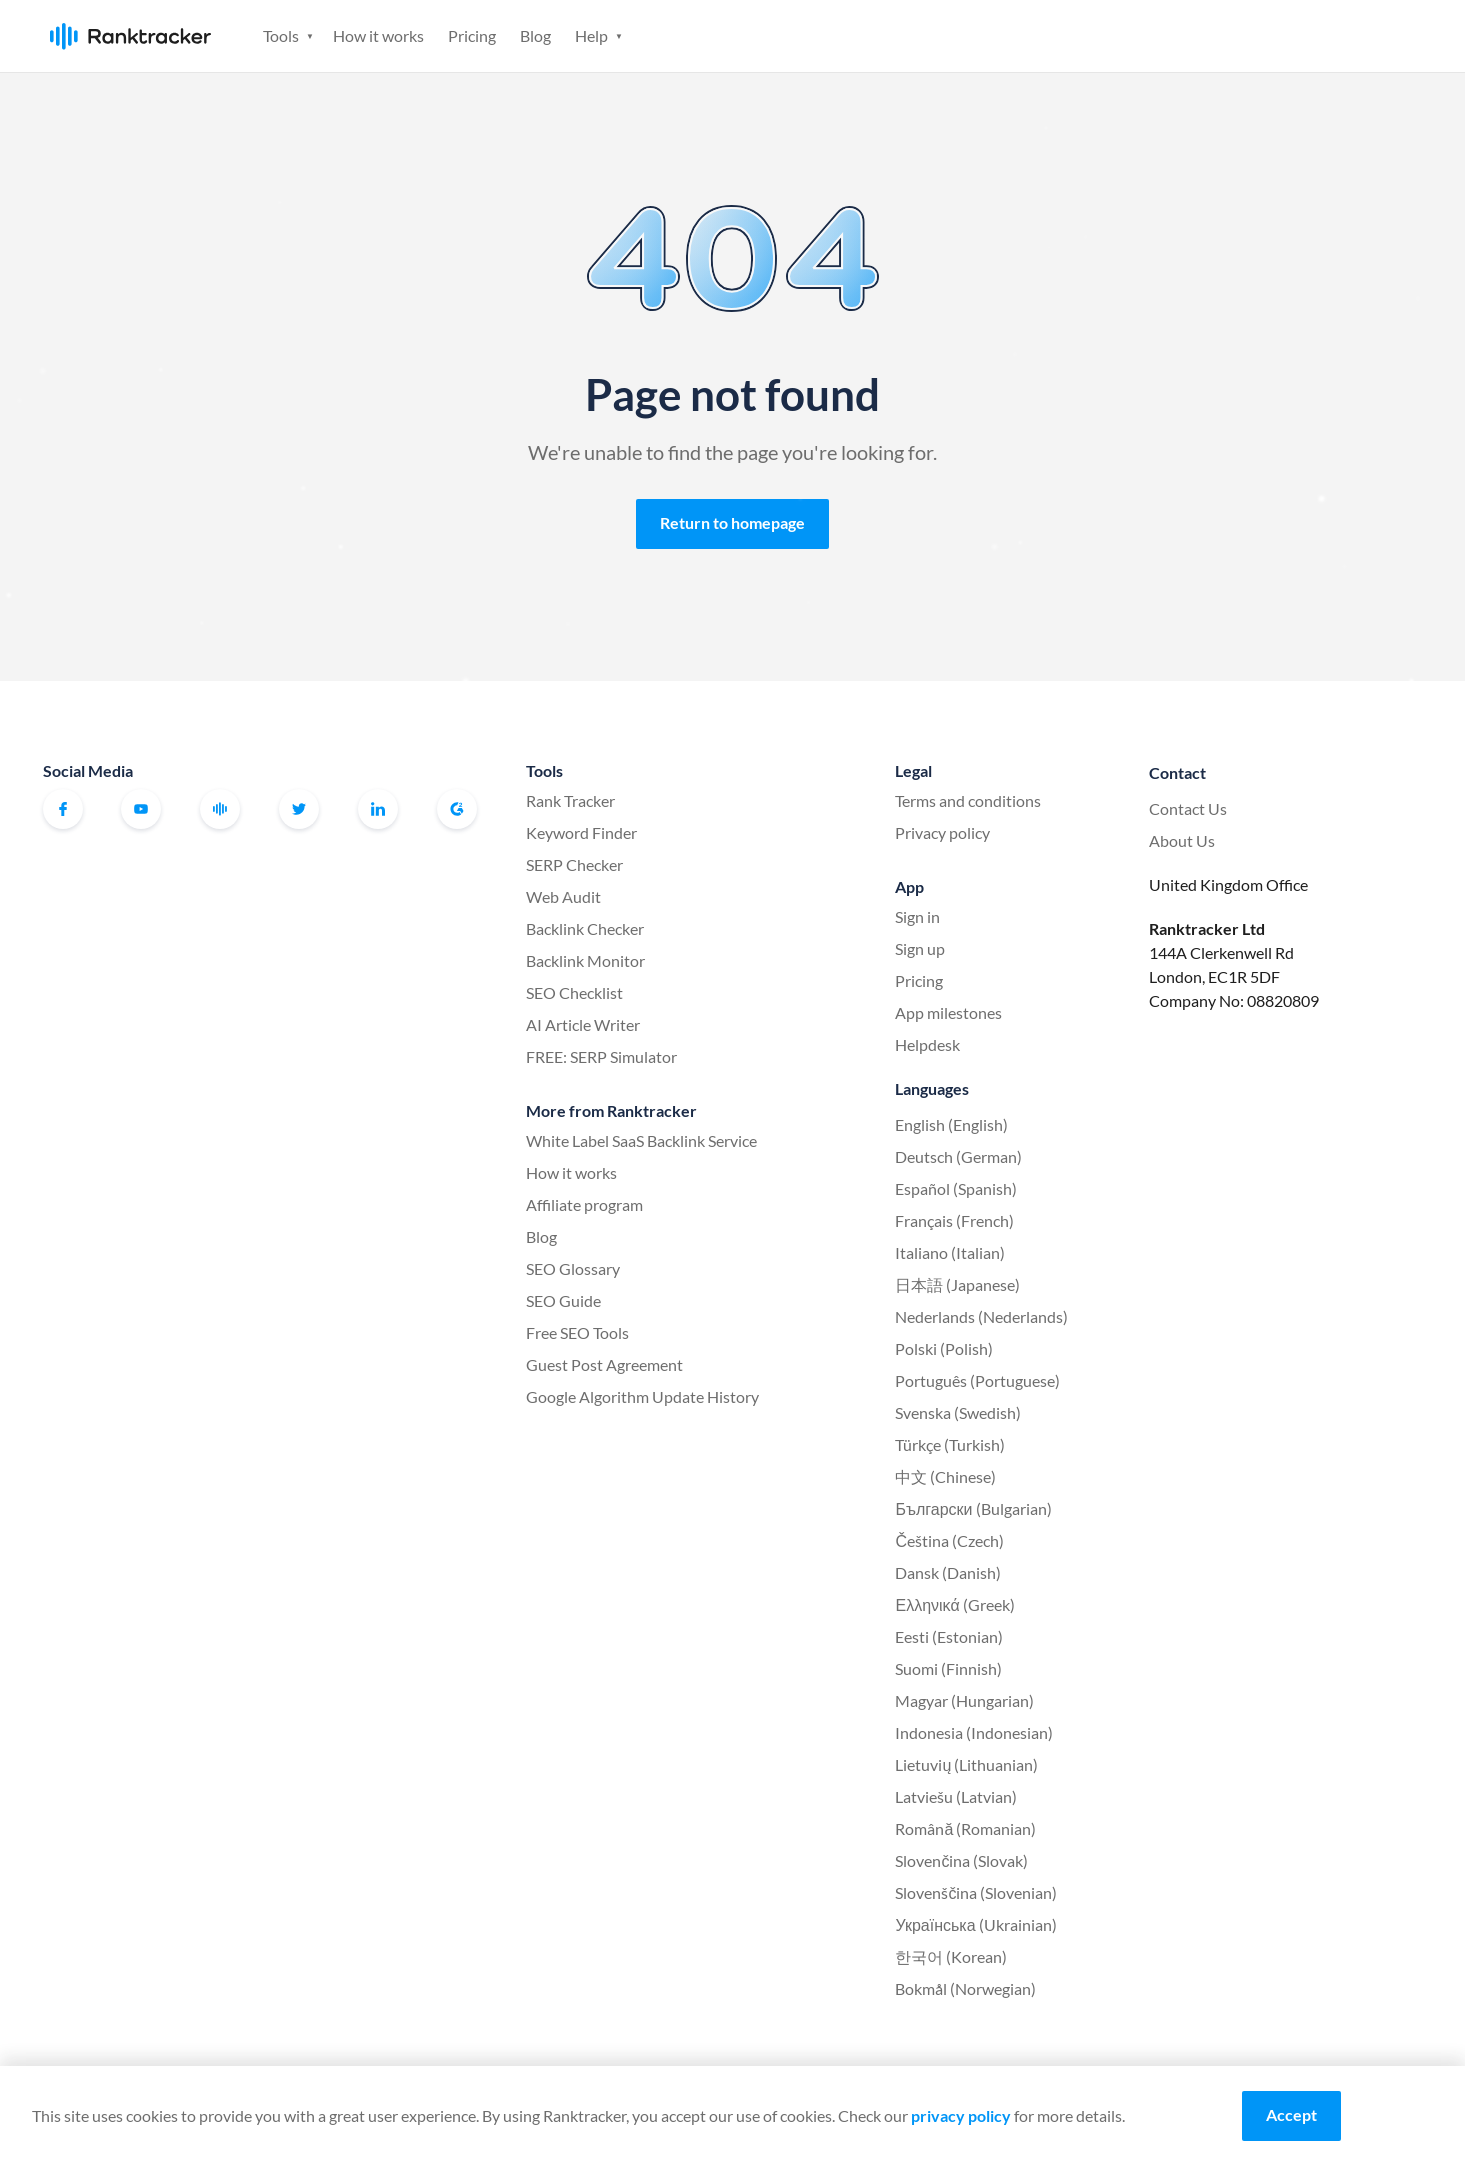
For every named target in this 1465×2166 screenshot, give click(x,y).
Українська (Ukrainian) (975, 1924)
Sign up (1365, 34)
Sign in (1269, 34)
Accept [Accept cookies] (1291, 2114)
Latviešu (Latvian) (956, 1796)
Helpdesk (927, 1044)
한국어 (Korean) (951, 1956)
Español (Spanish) (956, 1188)
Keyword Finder (581, 832)
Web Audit (563, 896)
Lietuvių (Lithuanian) (966, 1764)
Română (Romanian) (965, 1828)
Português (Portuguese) (977, 1380)
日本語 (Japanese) (957, 1284)
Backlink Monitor (585, 960)
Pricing (472, 35)
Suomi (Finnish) (948, 1668)
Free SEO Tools (577, 1332)
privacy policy (961, 2115)
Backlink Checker (585, 928)
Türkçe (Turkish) (950, 1444)
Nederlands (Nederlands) (981, 1316)
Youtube (141, 809)
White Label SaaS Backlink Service (641, 1140)
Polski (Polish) (944, 1348)
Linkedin (378, 809)
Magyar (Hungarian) (964, 1700)
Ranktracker (130, 36)
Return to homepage (732, 522)
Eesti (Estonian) (949, 1636)
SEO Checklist (574, 992)
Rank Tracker (570, 800)
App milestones (948, 1012)
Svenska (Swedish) (958, 1412)
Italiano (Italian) (950, 1252)
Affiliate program (584, 1204)
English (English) (951, 1124)
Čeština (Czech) (949, 1540)
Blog (535, 35)
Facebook (63, 809)
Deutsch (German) (958, 1156)
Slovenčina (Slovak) (961, 1860)
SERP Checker (574, 864)
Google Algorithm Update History (642, 1396)
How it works (378, 35)
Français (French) (954, 1220)
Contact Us (1188, 808)
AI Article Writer (583, 1024)
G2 (457, 809)
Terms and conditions (968, 800)
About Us (1182, 840)
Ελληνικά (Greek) (954, 1604)
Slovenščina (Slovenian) (976, 1892)
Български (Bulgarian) (973, 1508)
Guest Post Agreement (604, 1364)
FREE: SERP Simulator (601, 1056)
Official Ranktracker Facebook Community (220, 809)
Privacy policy (942, 832)
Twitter (299, 809)
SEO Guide (563, 1300)
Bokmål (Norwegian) (965, 1988)
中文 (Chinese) (945, 1476)
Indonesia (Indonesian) (974, 1732)
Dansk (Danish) (948, 1572)
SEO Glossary (573, 1268)
